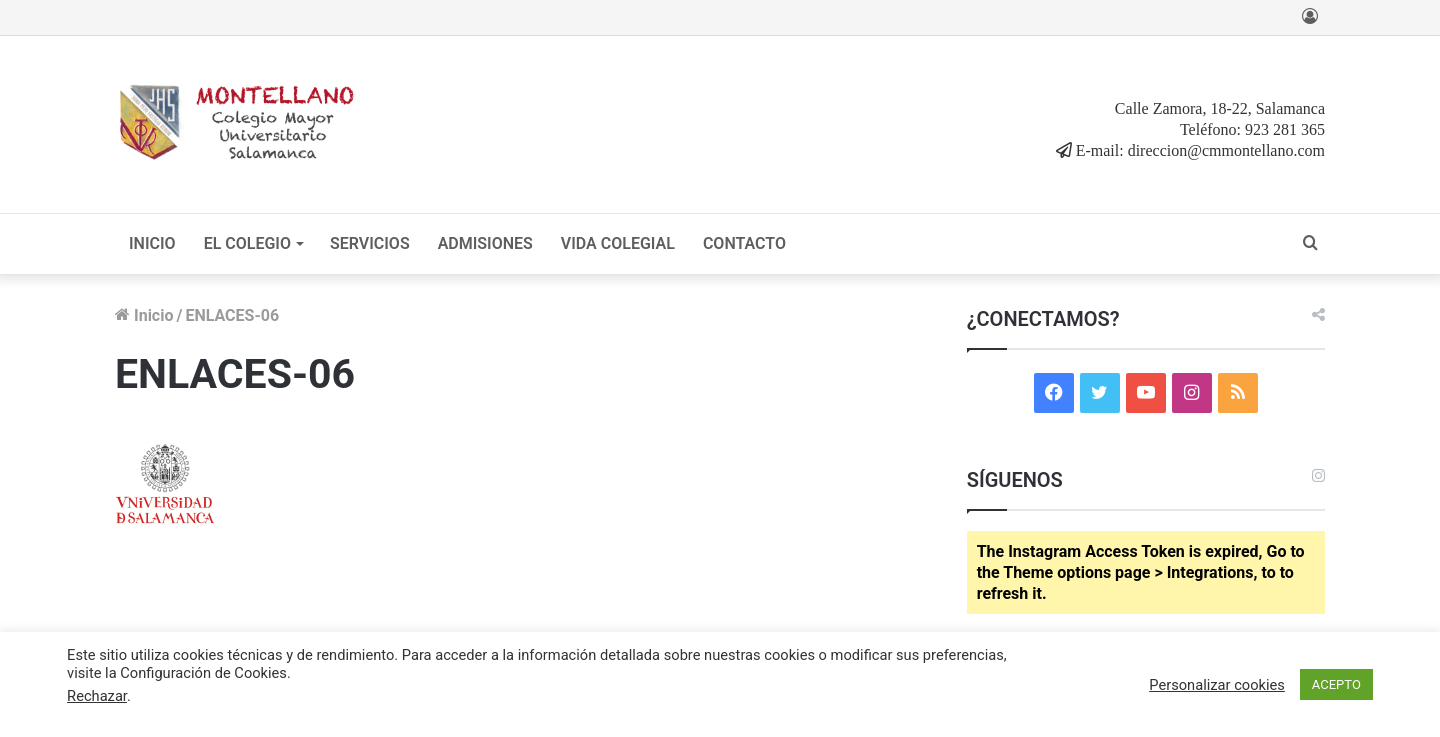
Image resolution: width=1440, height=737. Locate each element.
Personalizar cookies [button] (1217, 685)
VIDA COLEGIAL (618, 243)
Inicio (144, 315)
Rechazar (97, 696)
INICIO (152, 243)
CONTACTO (744, 243)
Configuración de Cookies (203, 673)
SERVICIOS (370, 243)
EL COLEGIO (247, 243)
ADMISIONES (485, 243)
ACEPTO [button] (1336, 684)
